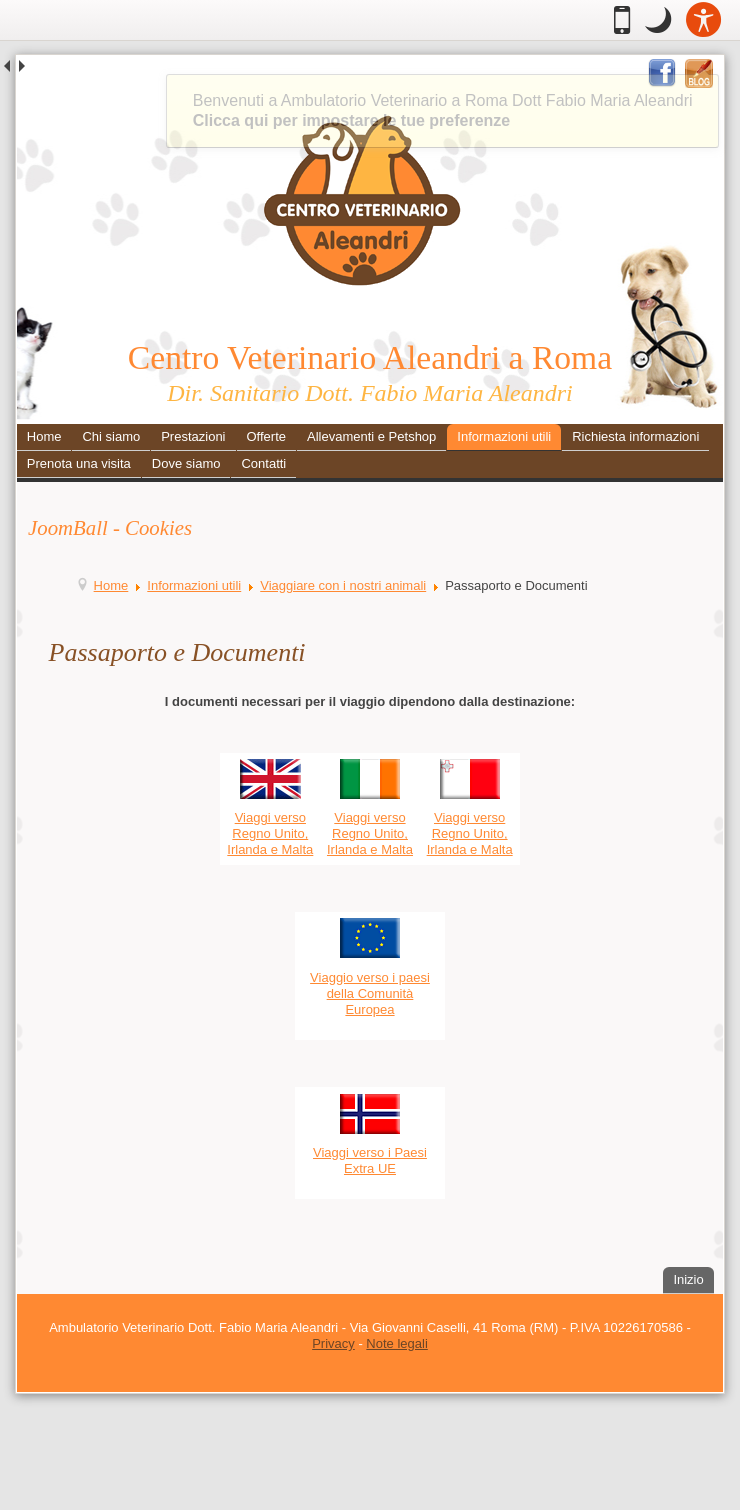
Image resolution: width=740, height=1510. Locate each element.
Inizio (693, 1277)
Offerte (266, 436)
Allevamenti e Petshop (371, 436)
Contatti (263, 463)
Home (44, 436)
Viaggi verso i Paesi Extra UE (370, 1160)
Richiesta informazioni (635, 436)
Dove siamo (186, 463)
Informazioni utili (504, 436)
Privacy (333, 1343)
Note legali (396, 1343)
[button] (658, 20)
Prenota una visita (79, 463)
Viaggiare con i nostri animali (343, 585)
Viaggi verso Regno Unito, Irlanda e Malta (270, 833)
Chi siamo (111, 436)
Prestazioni (193, 436)
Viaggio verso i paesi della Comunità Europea (370, 993)
